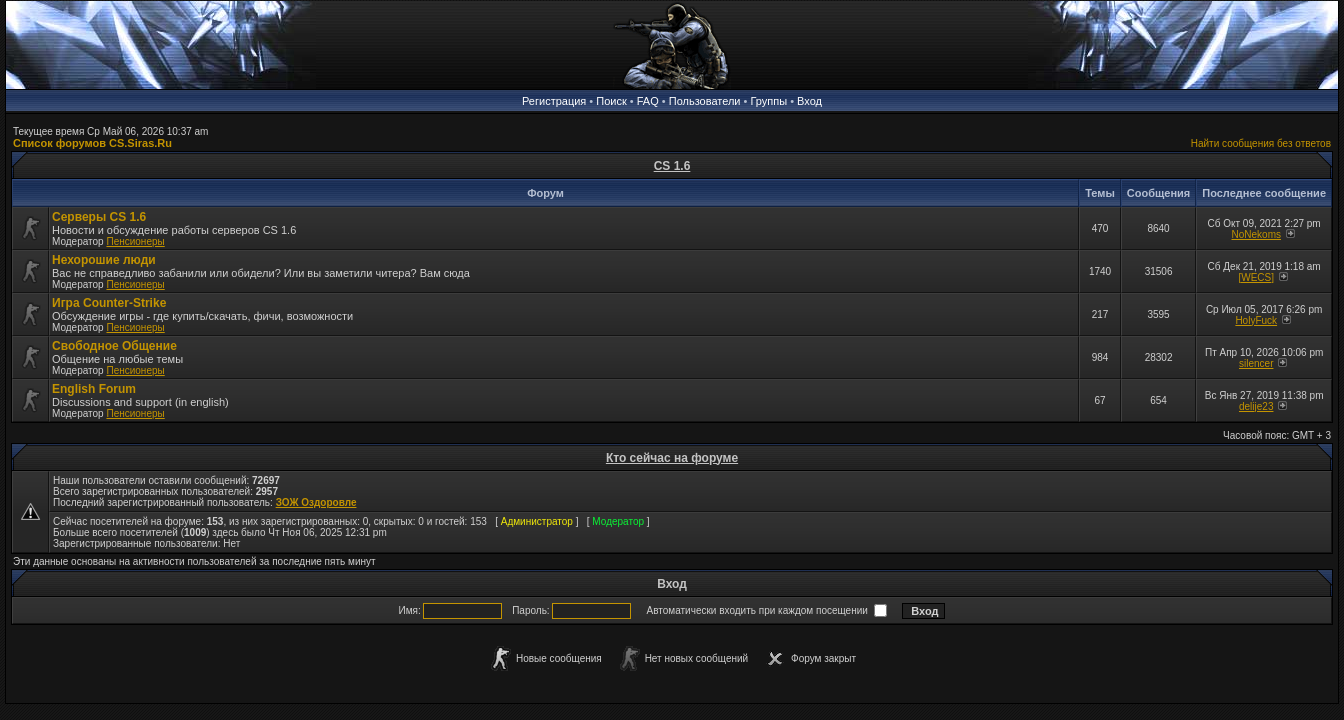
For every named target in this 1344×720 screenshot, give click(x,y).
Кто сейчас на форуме (672, 458)
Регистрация (554, 101)
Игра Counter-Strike (109, 303)
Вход (809, 101)
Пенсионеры (135, 241)
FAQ (648, 101)
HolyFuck (1256, 320)
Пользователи (705, 101)
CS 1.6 (672, 166)
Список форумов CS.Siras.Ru (92, 143)
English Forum (94, 389)
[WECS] (1256, 277)
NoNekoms (1256, 234)
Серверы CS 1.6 (99, 217)
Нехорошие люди (104, 260)
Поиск (611, 101)
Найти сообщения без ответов (1261, 143)
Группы (768, 101)
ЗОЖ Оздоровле (316, 502)
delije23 (1256, 406)
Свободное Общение (114, 346)
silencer (1256, 363)
